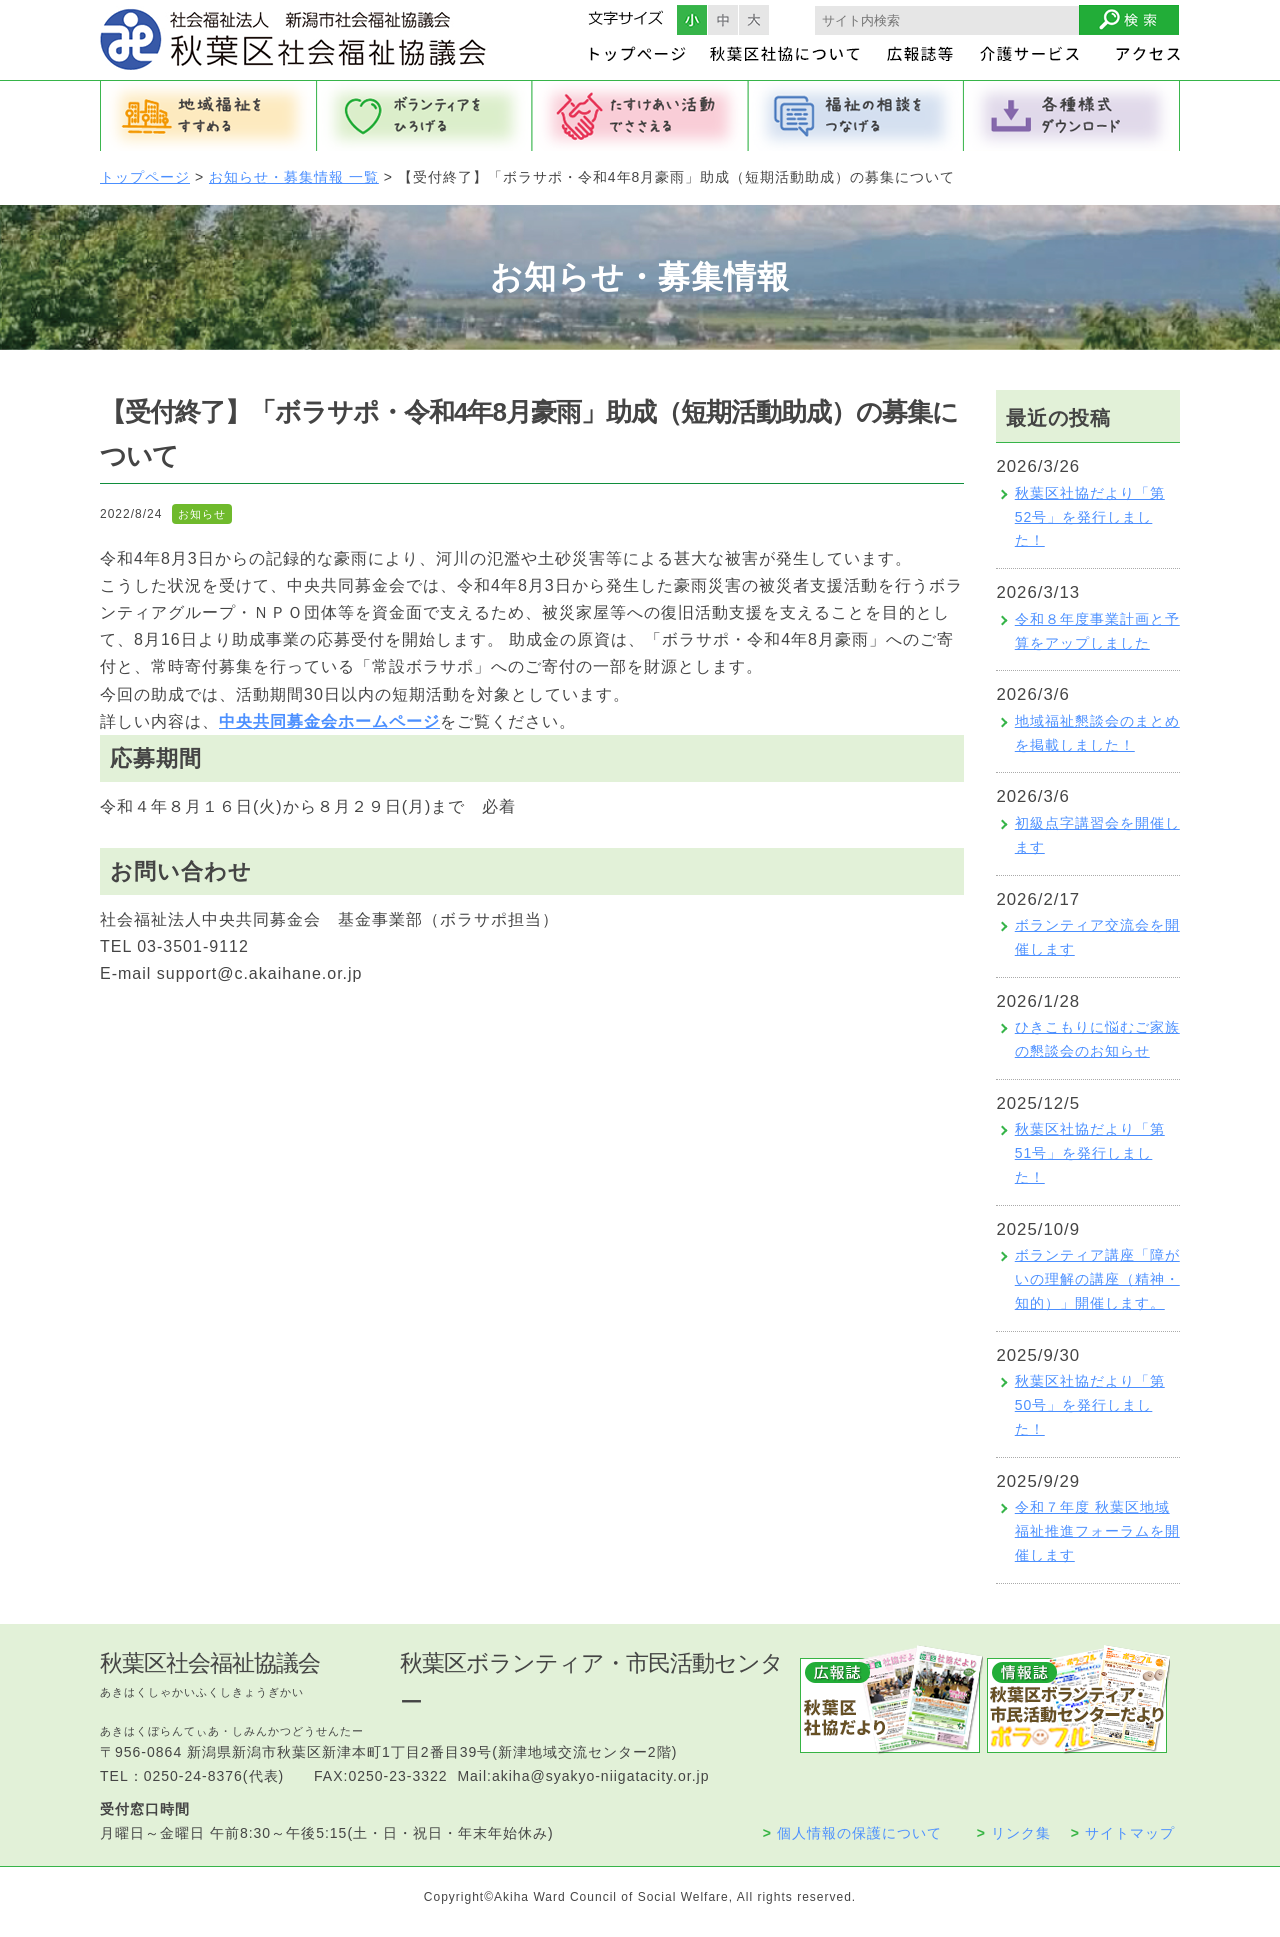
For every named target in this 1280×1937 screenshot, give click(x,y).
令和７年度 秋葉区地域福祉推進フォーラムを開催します (1097, 1531)
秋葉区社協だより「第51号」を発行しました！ (1090, 1153)
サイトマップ (1123, 1833)
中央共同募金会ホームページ (329, 721)
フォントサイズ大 (754, 20)
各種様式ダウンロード (1072, 116)
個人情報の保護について (852, 1833)
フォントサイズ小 (692, 20)
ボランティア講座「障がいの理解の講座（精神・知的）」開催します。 (1097, 1279)
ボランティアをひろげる (424, 116)
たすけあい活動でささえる (640, 116)
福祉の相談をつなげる (856, 116)
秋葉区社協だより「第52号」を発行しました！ (1090, 517)
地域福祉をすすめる (208, 116)
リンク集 (1014, 1833)
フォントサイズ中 (723, 20)
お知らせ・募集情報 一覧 (294, 177)
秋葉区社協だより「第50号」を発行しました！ (1090, 1405)
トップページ (145, 177)
